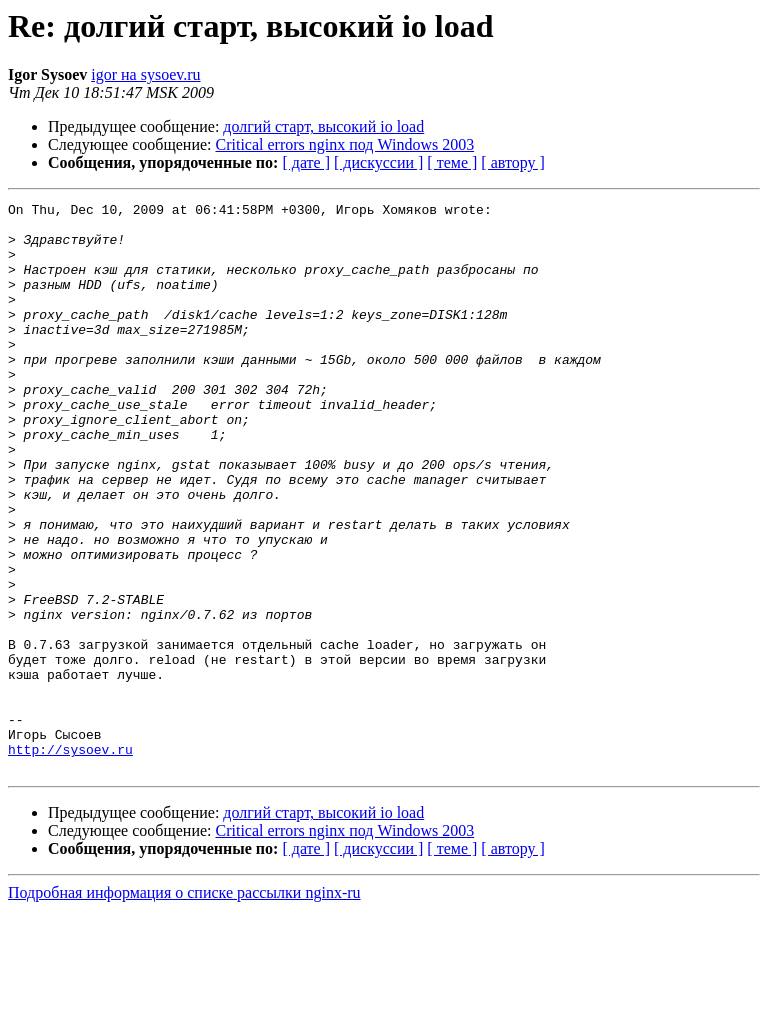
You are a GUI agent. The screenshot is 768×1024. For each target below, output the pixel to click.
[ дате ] (306, 162)
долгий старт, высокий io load (323, 126)
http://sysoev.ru (70, 860)
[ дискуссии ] (378, 162)
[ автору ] (512, 162)
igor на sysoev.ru (145, 74)
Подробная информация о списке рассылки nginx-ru (184, 1006)
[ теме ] (452, 162)
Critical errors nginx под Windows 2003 (345, 144)
